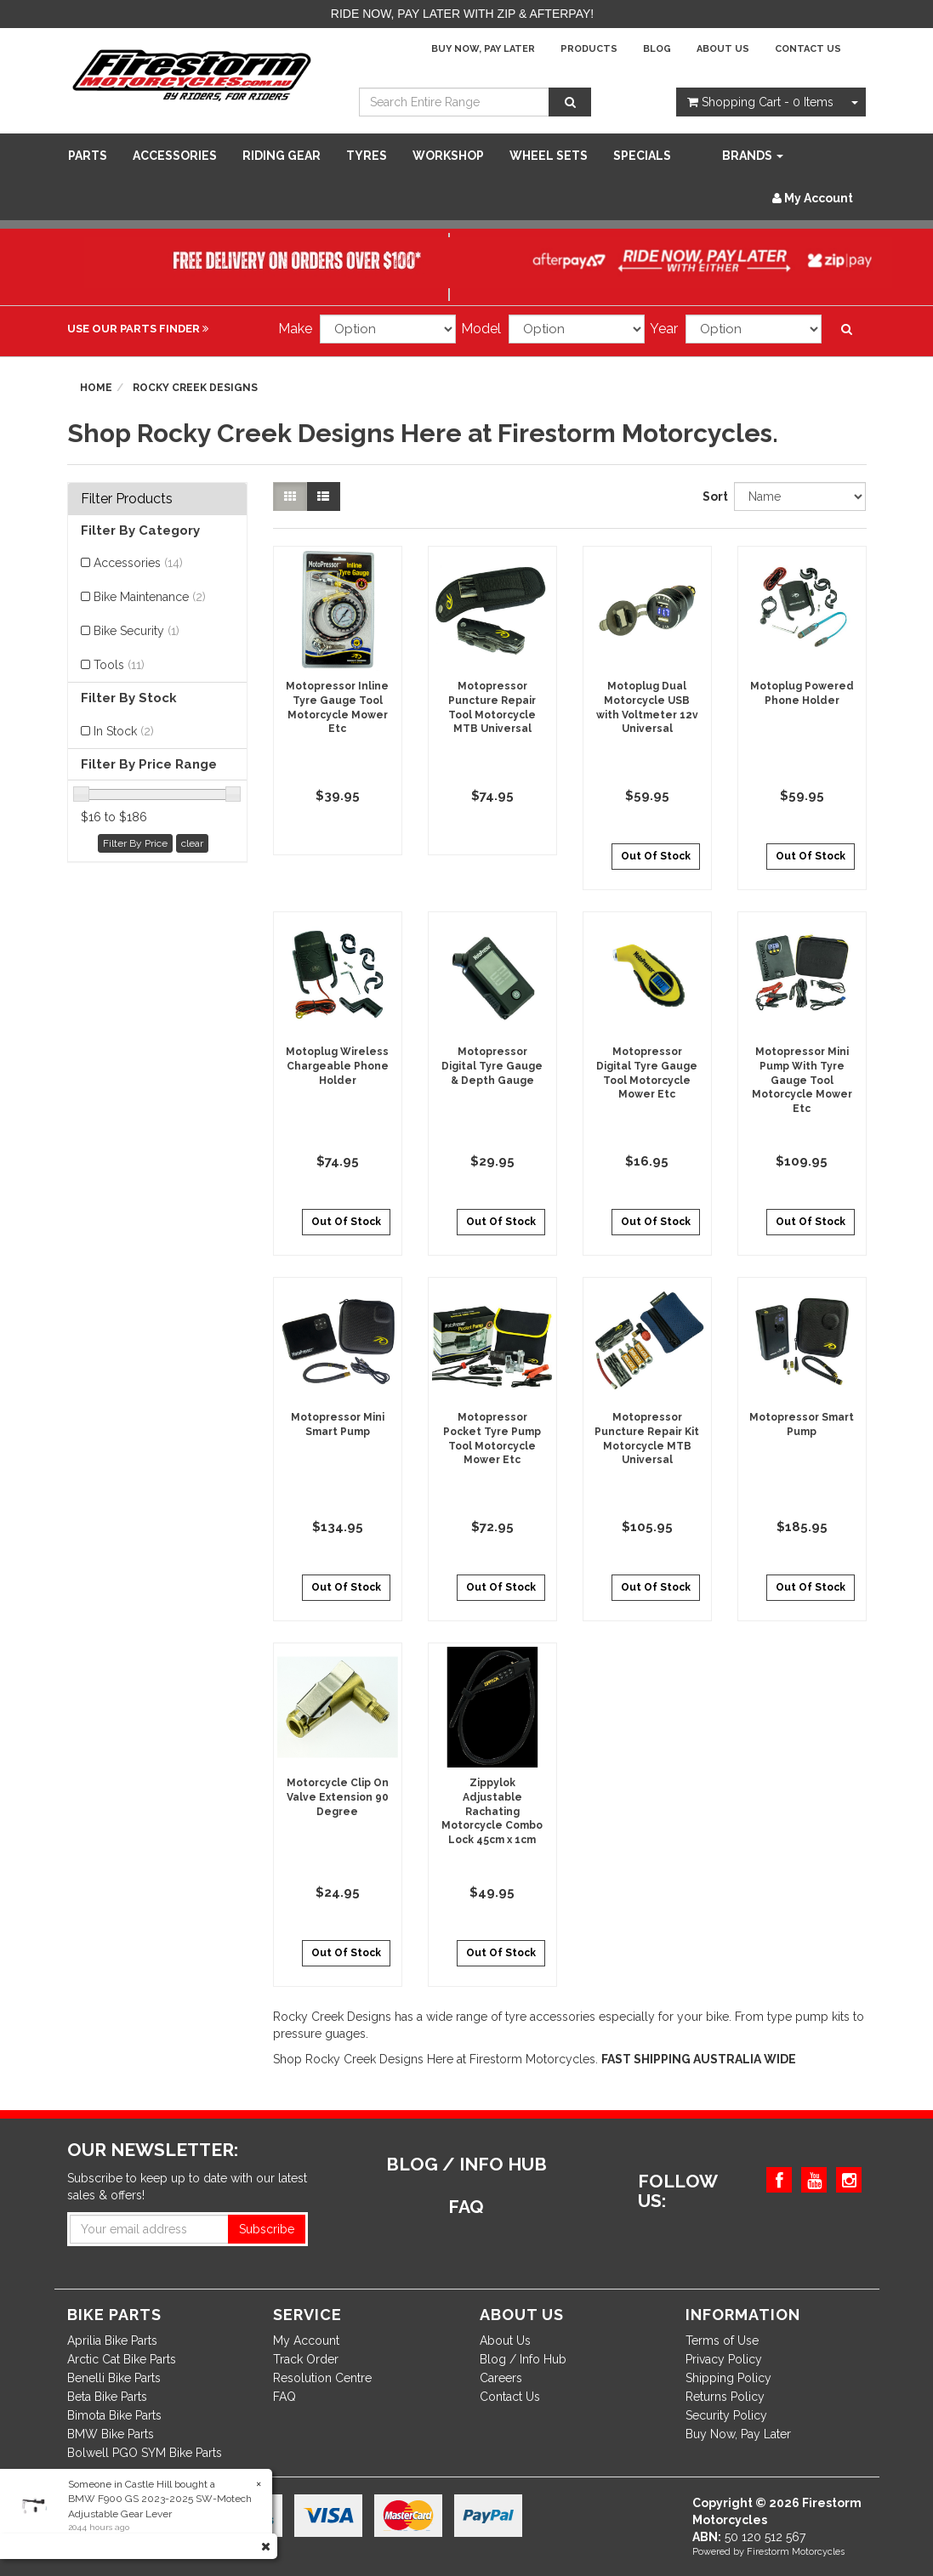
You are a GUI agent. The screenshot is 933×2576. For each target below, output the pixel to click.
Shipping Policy (728, 2378)
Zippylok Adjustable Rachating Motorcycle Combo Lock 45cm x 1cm (492, 1811)
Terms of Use (722, 2340)
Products (588, 48)
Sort (712, 496)
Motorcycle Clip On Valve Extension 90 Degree (338, 1797)
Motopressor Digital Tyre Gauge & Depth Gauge (492, 1066)
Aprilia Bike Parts (112, 2340)
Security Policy (726, 2415)
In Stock (124, 731)
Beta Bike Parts (107, 2396)
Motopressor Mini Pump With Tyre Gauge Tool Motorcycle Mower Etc (802, 1080)
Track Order (305, 2359)
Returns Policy (725, 2396)
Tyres (366, 155)
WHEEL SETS (548, 155)
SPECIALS (642, 155)
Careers (501, 2378)
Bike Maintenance (150, 597)
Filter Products (127, 499)
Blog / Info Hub (523, 2359)
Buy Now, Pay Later (483, 48)
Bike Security (136, 631)
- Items (760, 102)
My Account (306, 2340)
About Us (723, 48)
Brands (752, 155)
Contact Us (808, 48)
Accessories (175, 155)
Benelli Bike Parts (114, 2378)
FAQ (284, 2396)
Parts (87, 155)
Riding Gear (281, 155)
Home (96, 388)
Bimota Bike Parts (114, 2415)
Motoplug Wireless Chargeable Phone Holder (337, 1066)
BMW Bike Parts (110, 2434)
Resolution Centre (322, 2378)
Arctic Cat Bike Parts (121, 2359)
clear (192, 843)
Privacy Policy (724, 2359)
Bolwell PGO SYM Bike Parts (144, 2453)
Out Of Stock (656, 856)
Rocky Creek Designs (195, 388)
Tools (119, 665)
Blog (657, 48)
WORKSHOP (448, 155)
